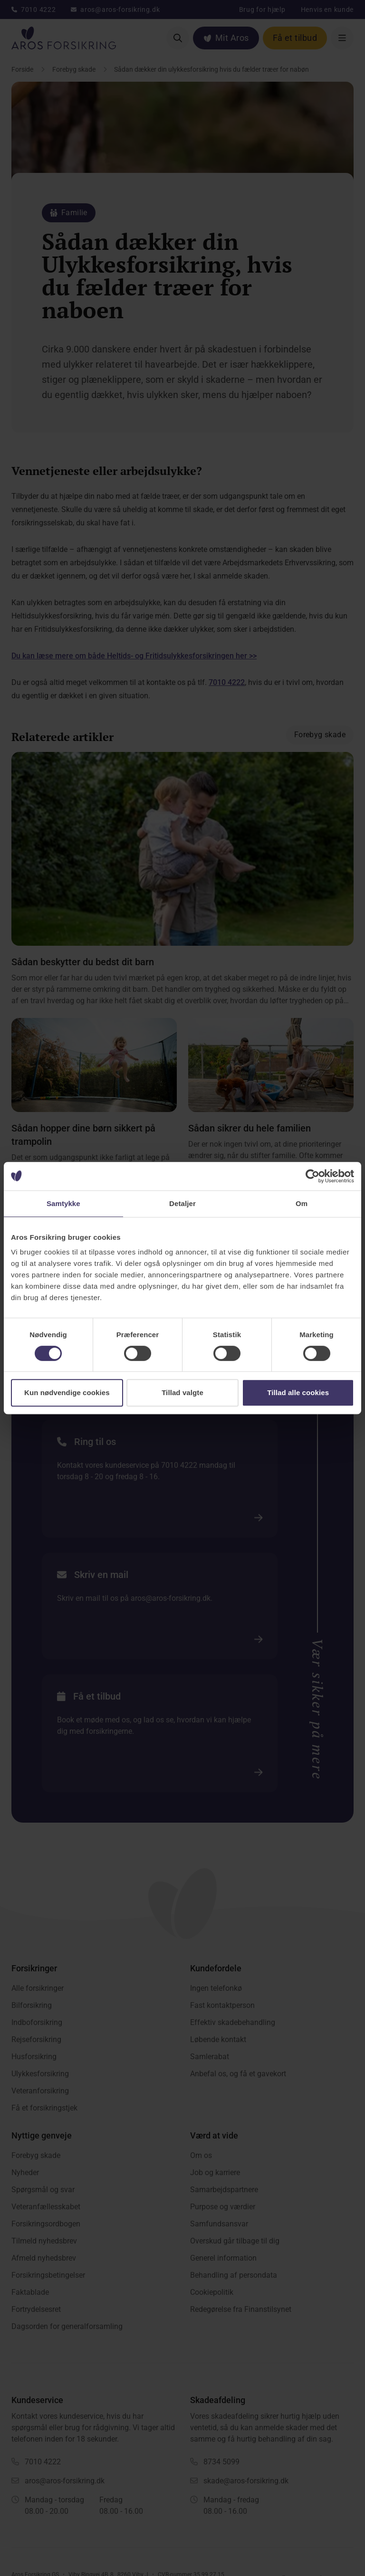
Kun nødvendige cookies (67, 1392)
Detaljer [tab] (182, 1203)
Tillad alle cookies (298, 1392)
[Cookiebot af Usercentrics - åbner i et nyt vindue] (312, 1176)
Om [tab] (301, 1203)
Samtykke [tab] (63, 1203)
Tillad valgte (182, 1392)
